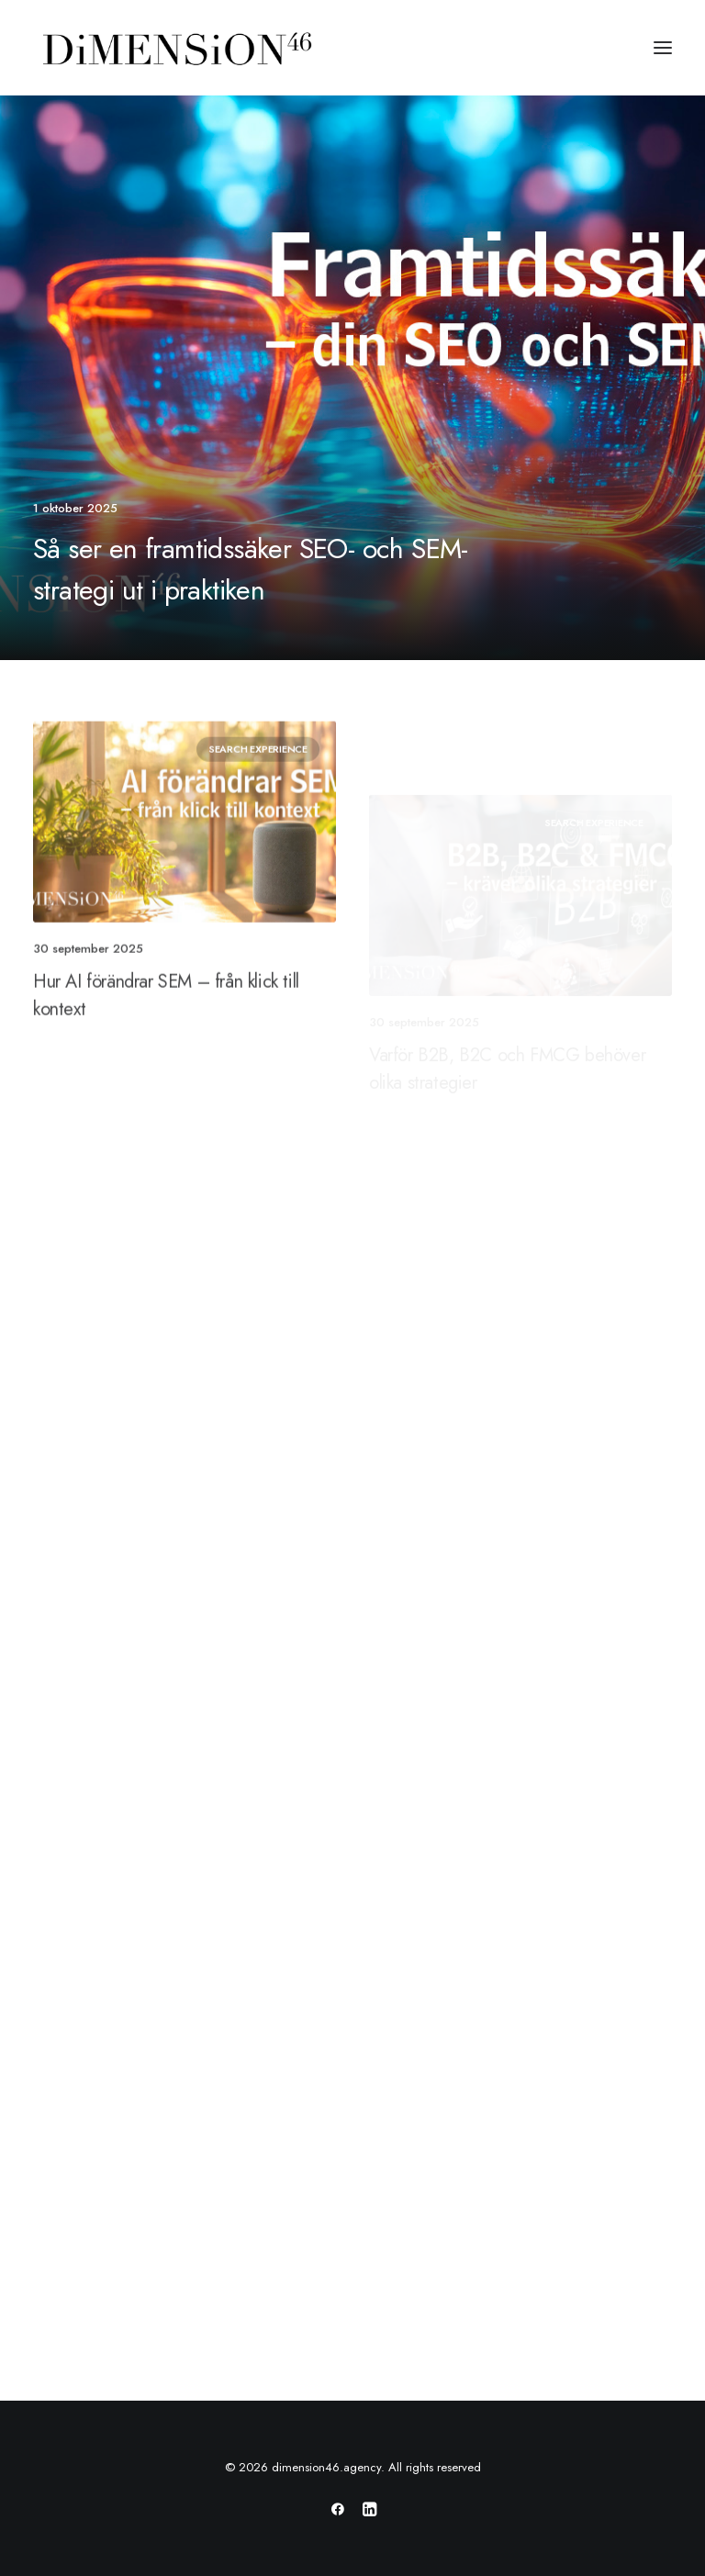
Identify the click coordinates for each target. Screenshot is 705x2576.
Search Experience (258, 819)
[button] (663, 47)
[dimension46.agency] (174, 48)
